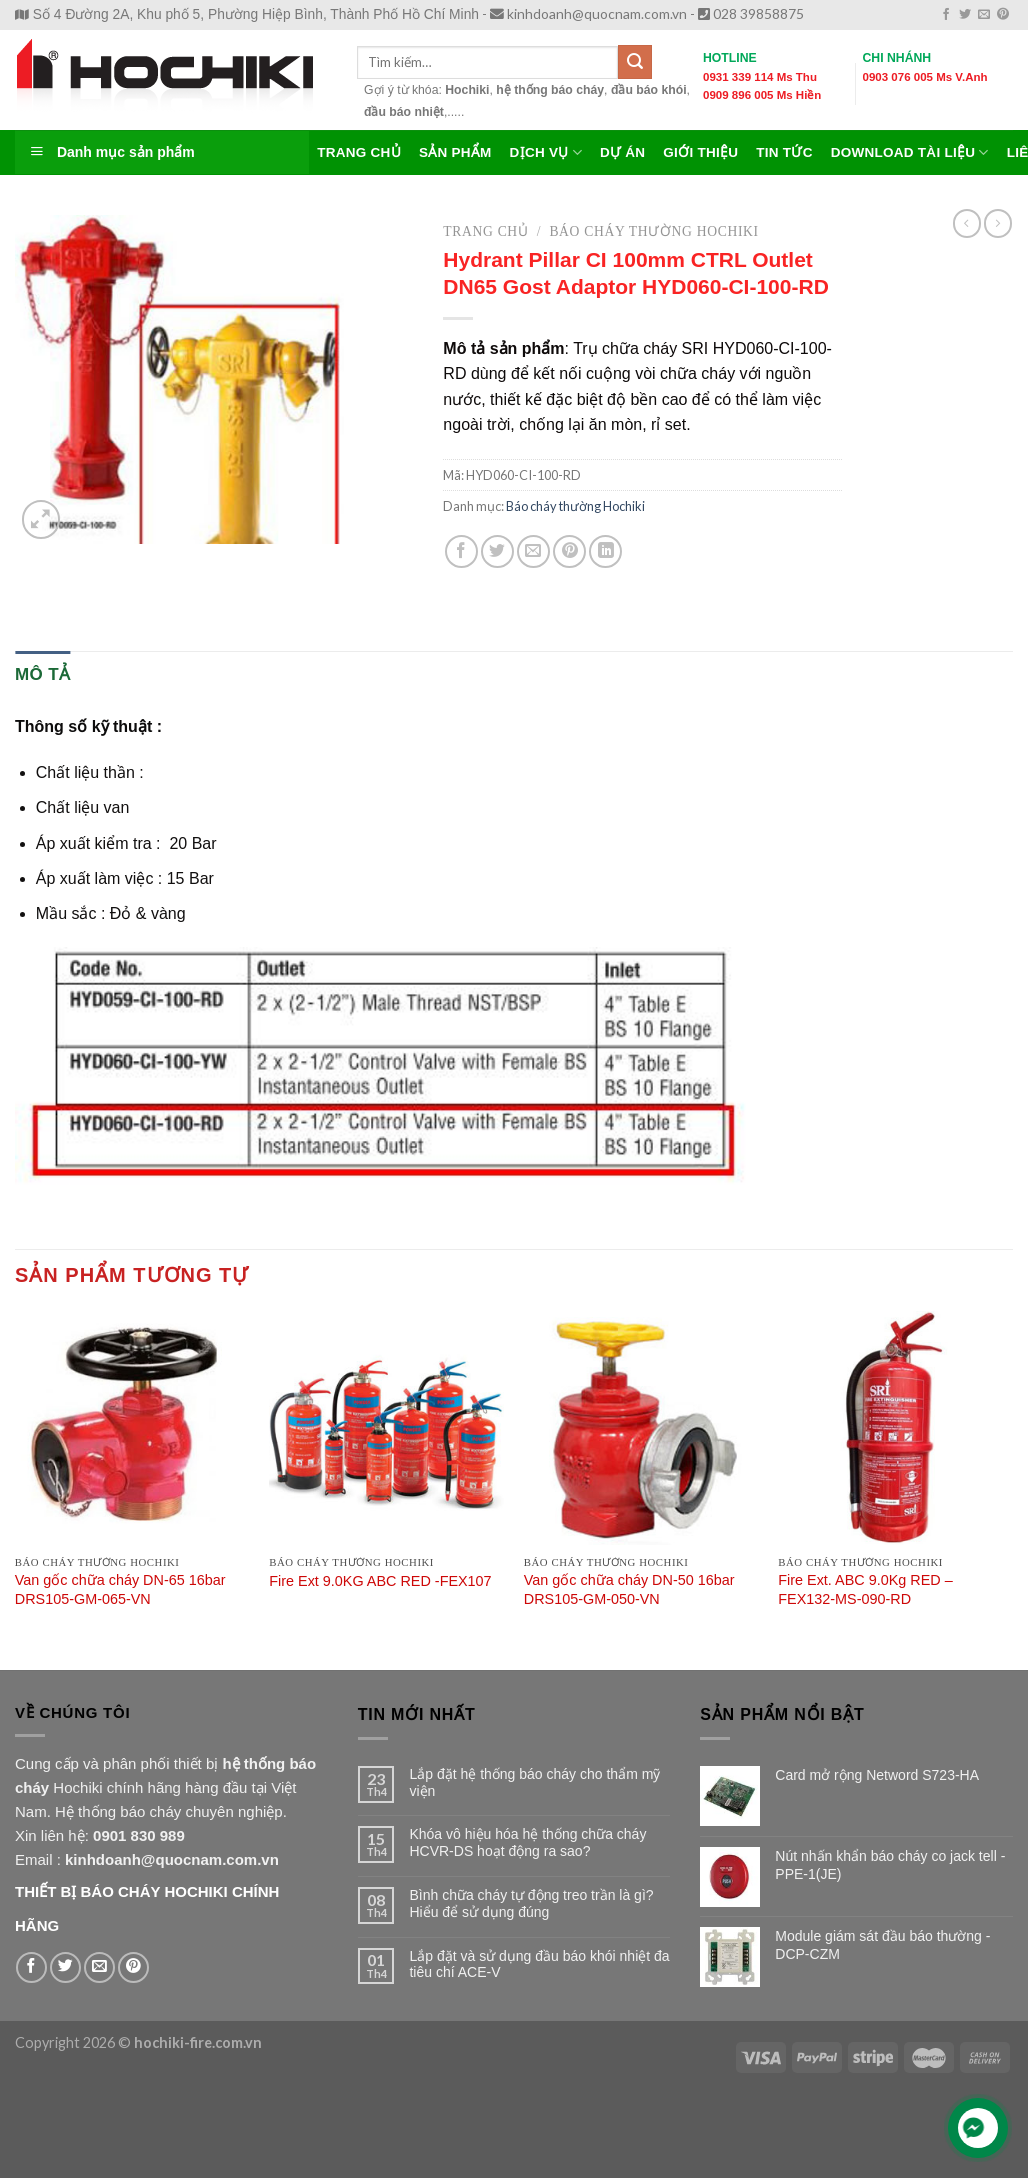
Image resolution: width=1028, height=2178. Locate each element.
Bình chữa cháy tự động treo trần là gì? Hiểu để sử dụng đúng (531, 1903)
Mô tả (42, 674)
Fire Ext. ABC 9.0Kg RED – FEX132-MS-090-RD (865, 1589)
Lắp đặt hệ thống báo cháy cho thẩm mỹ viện (534, 1782)
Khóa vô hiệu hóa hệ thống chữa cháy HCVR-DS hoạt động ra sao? (527, 1842)
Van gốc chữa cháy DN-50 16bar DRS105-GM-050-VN (629, 1589)
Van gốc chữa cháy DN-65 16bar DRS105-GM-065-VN (120, 1589)
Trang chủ (485, 231)
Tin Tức (784, 152)
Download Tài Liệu (910, 152)
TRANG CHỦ (359, 152)
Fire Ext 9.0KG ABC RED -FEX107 (380, 1581)
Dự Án (622, 152)
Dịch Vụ (546, 152)
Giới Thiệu (700, 152)
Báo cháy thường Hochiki (653, 231)
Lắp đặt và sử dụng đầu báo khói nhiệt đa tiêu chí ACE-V (539, 1964)
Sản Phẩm (455, 152)
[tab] (42, 674)
